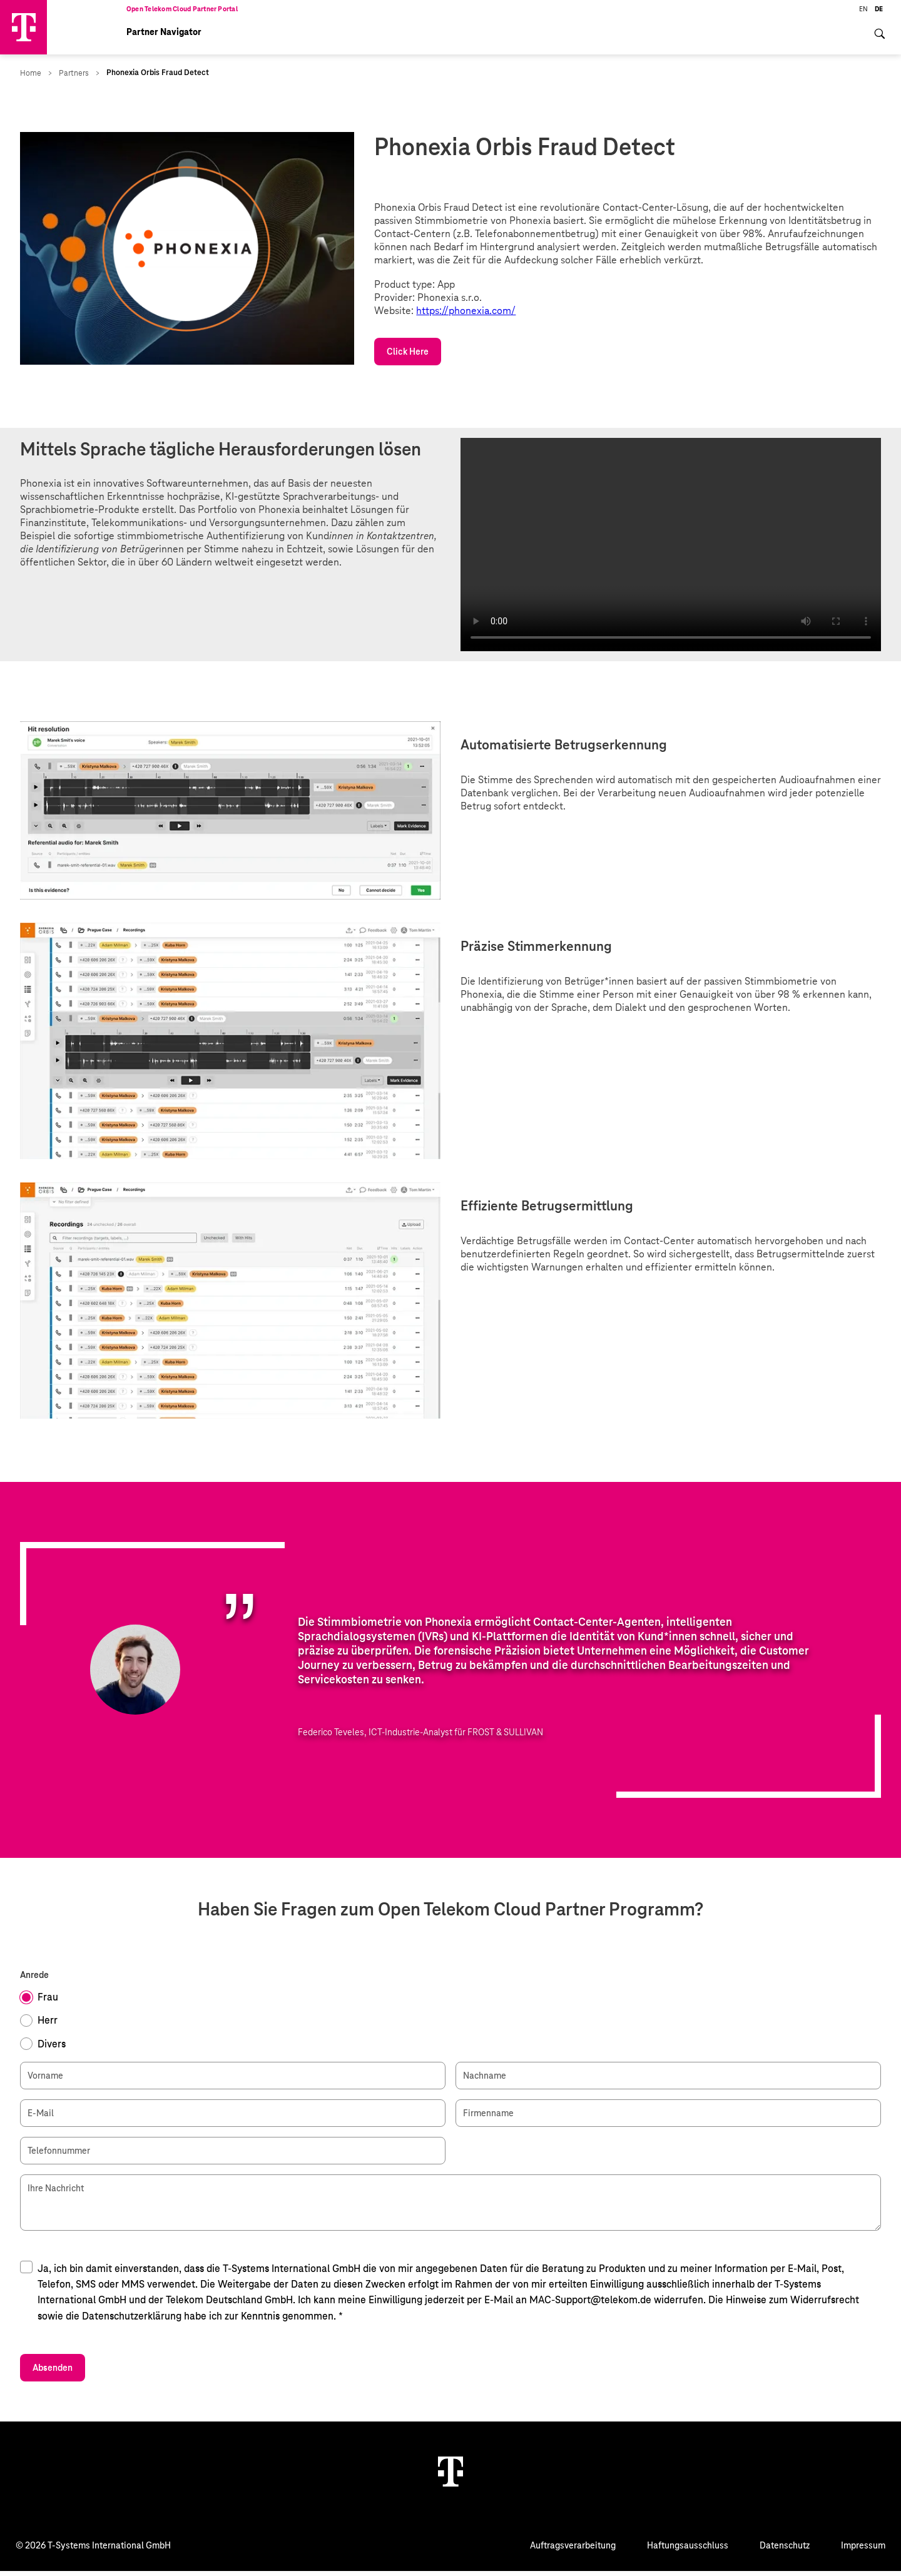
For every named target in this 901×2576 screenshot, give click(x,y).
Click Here (408, 356)
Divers (52, 2049)
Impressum (863, 2550)
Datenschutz (785, 2550)
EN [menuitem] (863, 13)
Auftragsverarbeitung (573, 2550)
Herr (48, 2025)
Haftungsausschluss (687, 2550)
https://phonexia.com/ (466, 316)
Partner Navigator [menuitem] (163, 37)
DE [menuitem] (879, 13)
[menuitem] (879, 45)
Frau (48, 2002)
